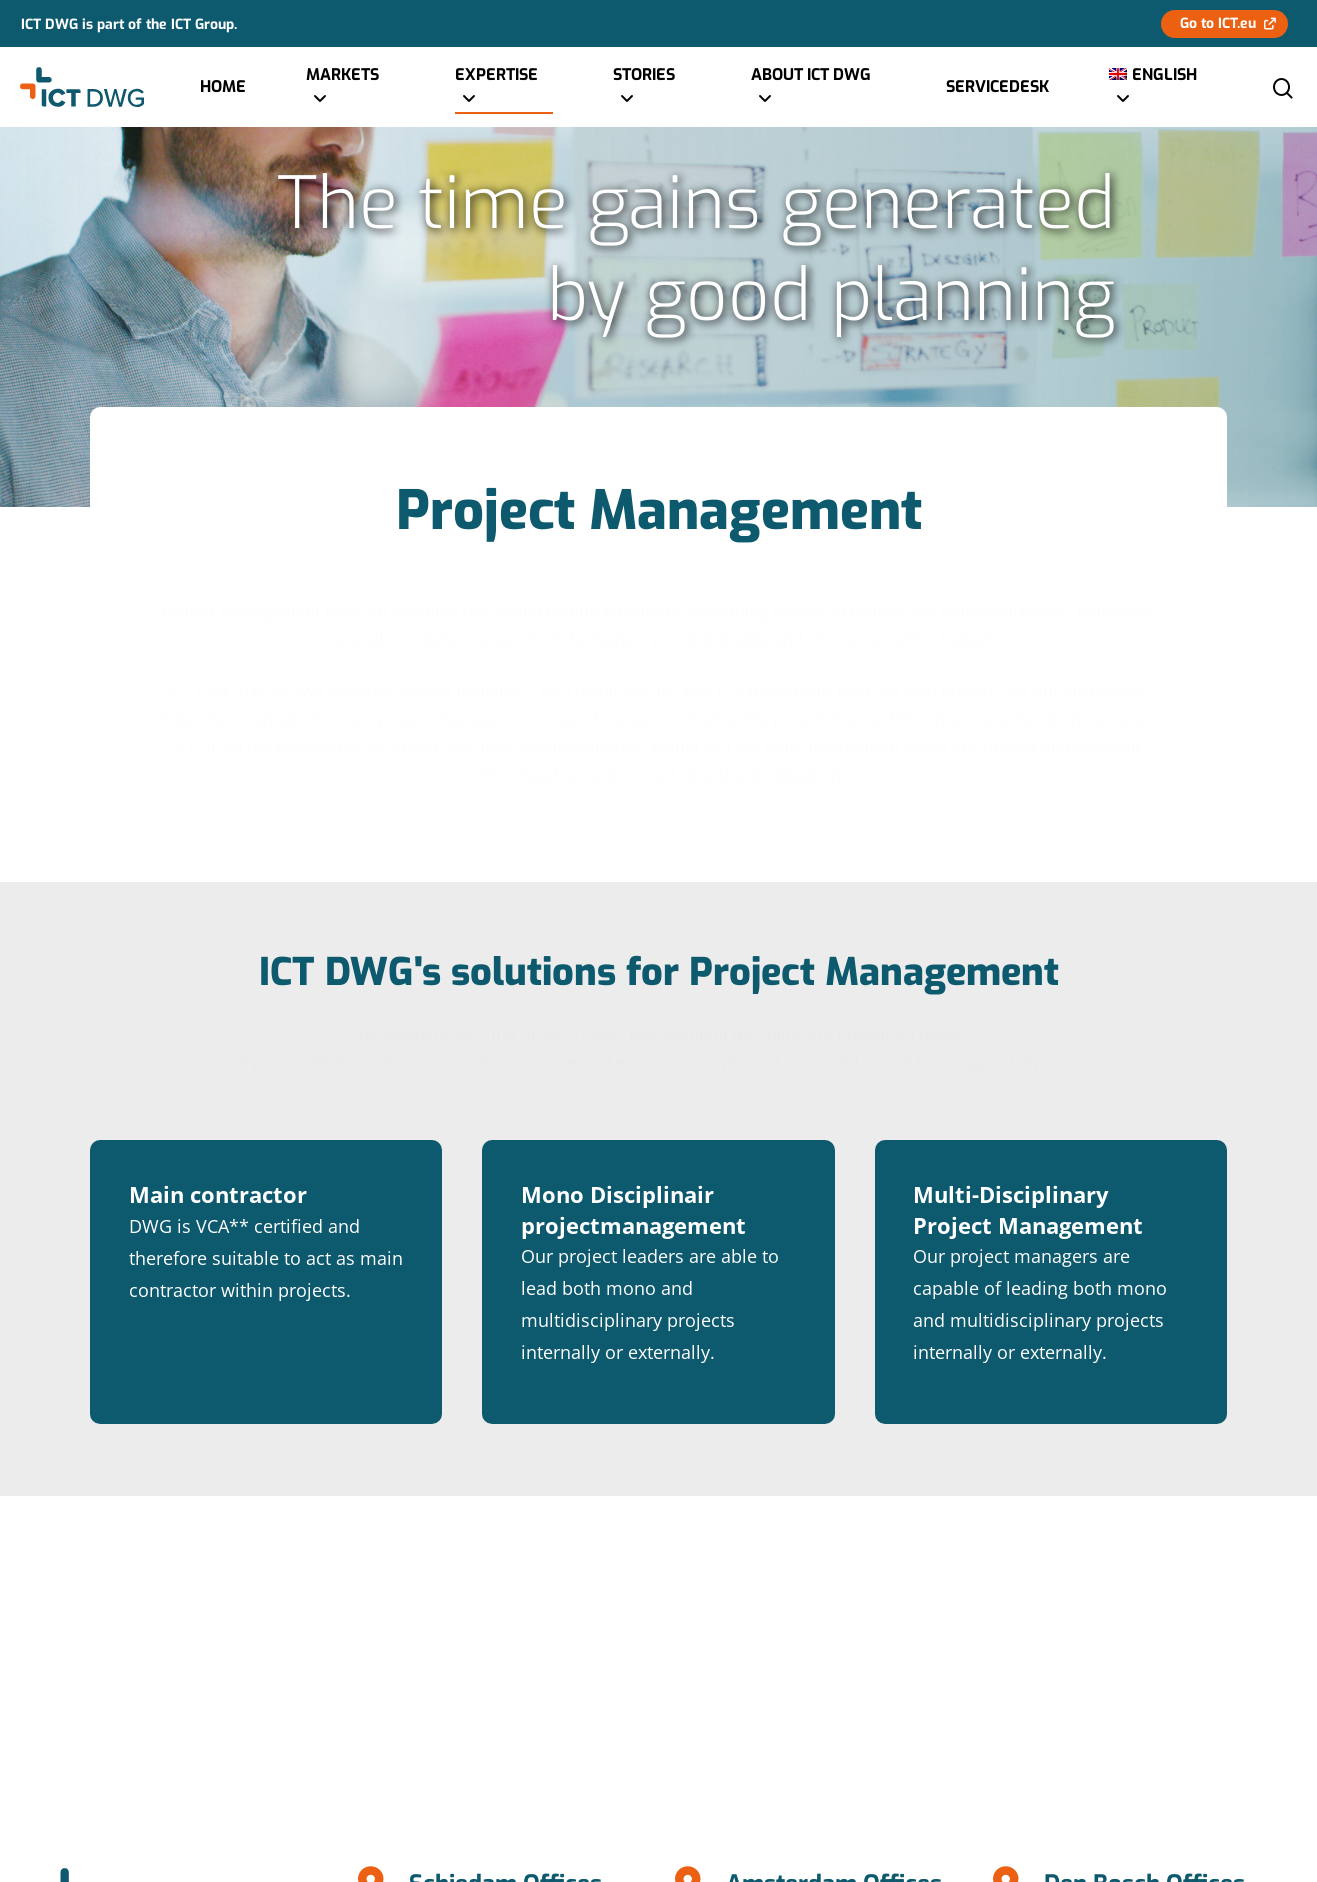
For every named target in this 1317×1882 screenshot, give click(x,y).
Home (223, 86)
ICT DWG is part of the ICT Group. (129, 23)
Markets (342, 87)
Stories (644, 87)
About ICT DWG (811, 87)
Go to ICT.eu (1218, 23)
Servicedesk (997, 86)
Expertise (496, 87)
